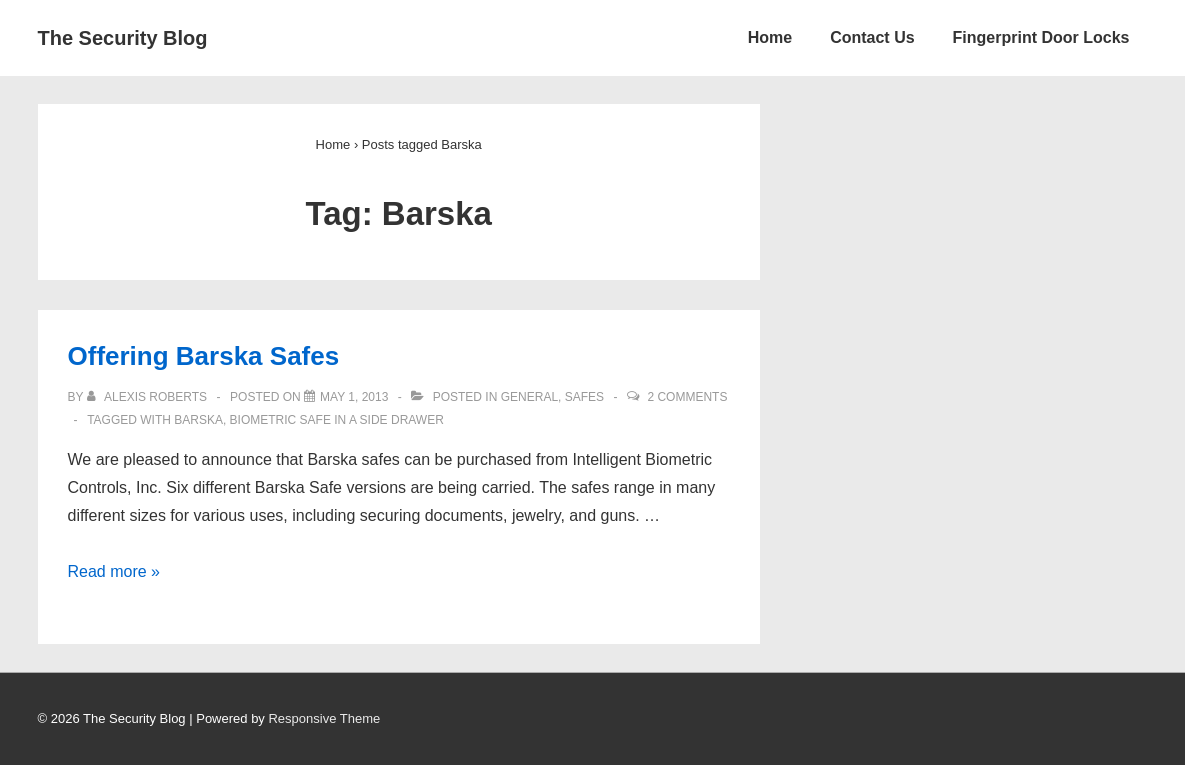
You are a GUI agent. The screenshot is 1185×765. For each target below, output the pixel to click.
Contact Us (872, 37)
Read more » (114, 571)
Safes (584, 397)
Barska (198, 420)
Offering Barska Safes (204, 356)
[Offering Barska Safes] (354, 397)
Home (770, 37)
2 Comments (687, 397)
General (529, 397)
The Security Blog (123, 38)
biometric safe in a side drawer (337, 420)
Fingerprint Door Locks (1041, 37)
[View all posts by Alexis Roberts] (149, 397)
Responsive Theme (324, 718)
